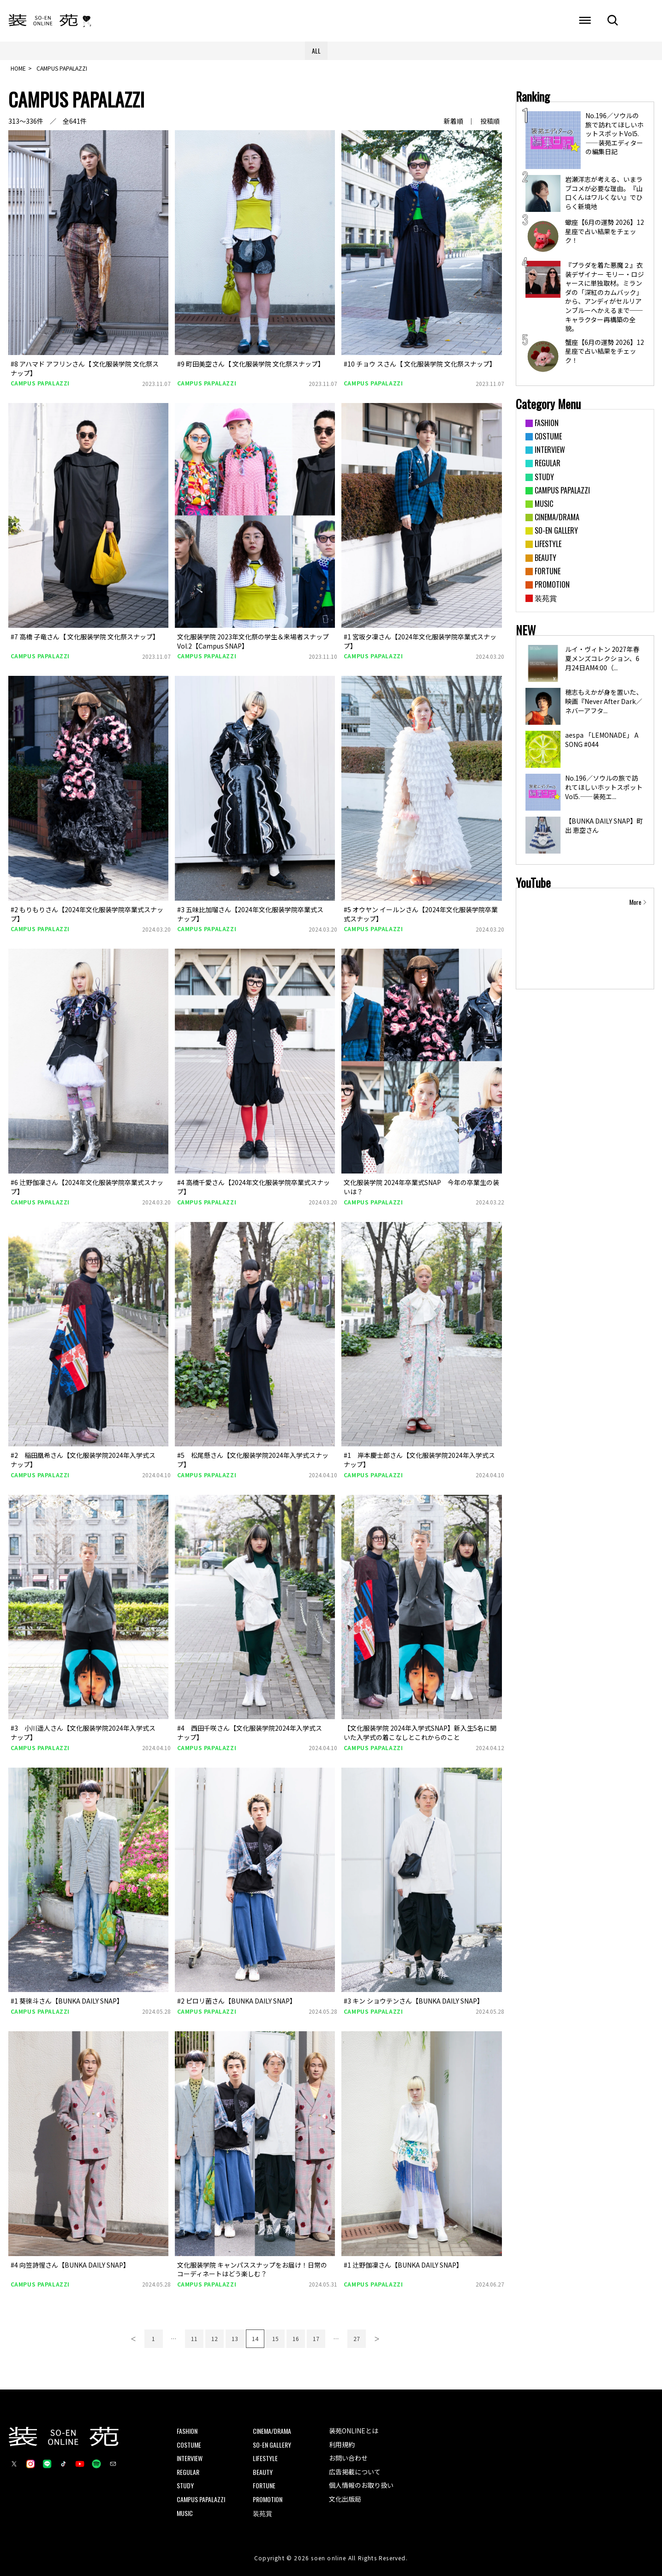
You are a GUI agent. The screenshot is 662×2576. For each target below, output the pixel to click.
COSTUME (189, 2445)
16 (295, 2338)
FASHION (187, 2431)
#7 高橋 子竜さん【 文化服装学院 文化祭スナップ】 (85, 636)
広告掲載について (355, 2471)
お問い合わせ (348, 2457)
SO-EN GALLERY (272, 2445)
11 (194, 2338)
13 (235, 2338)
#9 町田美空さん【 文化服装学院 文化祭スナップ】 (250, 363)
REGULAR (188, 2472)
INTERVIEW (190, 2458)
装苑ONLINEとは (353, 2430)
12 (214, 2338)
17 (316, 2338)
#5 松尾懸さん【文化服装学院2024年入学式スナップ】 (252, 1460)
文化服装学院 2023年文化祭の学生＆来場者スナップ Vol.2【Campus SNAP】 (253, 641)
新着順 (453, 121)
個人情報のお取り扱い (361, 2485)
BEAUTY (263, 2472)
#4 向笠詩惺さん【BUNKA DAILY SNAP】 (70, 2264)
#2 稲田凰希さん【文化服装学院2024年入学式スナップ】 (83, 1460)
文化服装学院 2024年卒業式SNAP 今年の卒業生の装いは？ (421, 1187)
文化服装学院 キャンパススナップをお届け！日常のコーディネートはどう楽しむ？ (252, 2269)
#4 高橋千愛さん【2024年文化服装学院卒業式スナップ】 (253, 1187)
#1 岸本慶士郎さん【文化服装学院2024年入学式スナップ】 (419, 1460)
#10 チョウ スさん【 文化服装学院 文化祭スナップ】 (420, 363)
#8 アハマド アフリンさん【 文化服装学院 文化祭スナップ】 (85, 368)
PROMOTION (267, 2499)
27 (356, 2338)
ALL (316, 50)
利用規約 (342, 2444)
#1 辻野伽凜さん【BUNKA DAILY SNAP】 (403, 2264)
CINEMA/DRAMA (272, 2431)
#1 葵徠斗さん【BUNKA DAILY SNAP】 (67, 2000)
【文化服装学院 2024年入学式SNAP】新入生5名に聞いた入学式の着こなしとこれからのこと (420, 1732)
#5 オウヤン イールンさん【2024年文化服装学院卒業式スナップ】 (421, 914)
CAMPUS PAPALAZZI (40, 383)
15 (275, 2338)
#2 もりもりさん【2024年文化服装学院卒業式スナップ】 (87, 914)
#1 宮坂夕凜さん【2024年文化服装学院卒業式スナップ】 (420, 641)
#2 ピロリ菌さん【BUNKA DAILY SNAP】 (236, 2000)
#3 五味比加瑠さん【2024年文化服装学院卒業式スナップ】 (250, 914)
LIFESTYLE (265, 2458)
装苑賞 (262, 2513)
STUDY (185, 2485)
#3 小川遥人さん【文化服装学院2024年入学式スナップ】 (83, 1732)
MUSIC (185, 2513)
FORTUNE (264, 2485)
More (635, 902)
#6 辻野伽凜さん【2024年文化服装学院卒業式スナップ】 (87, 1187)
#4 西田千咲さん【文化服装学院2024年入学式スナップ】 (249, 1732)
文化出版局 (345, 2499)
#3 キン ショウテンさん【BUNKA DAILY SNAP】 (413, 2000)
